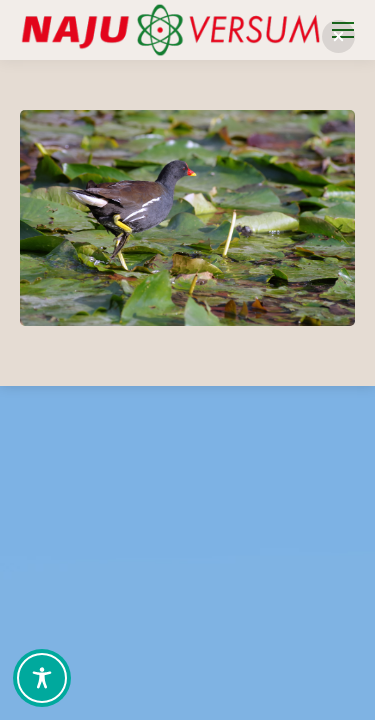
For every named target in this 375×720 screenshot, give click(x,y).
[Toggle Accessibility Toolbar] (42, 678)
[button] (338, 36)
